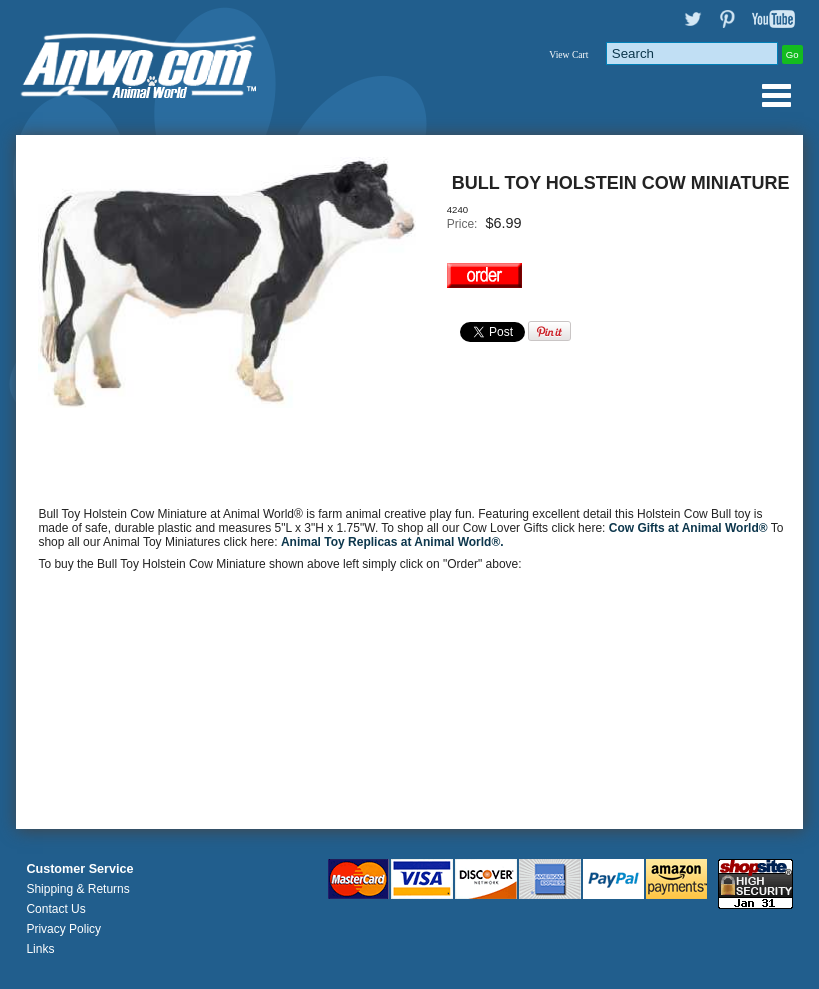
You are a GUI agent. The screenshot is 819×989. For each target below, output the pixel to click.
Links (40, 949)
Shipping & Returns (77, 889)
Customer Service (79, 869)
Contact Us (55, 909)
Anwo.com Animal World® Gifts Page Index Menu (776, 95)
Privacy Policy (63, 929)
